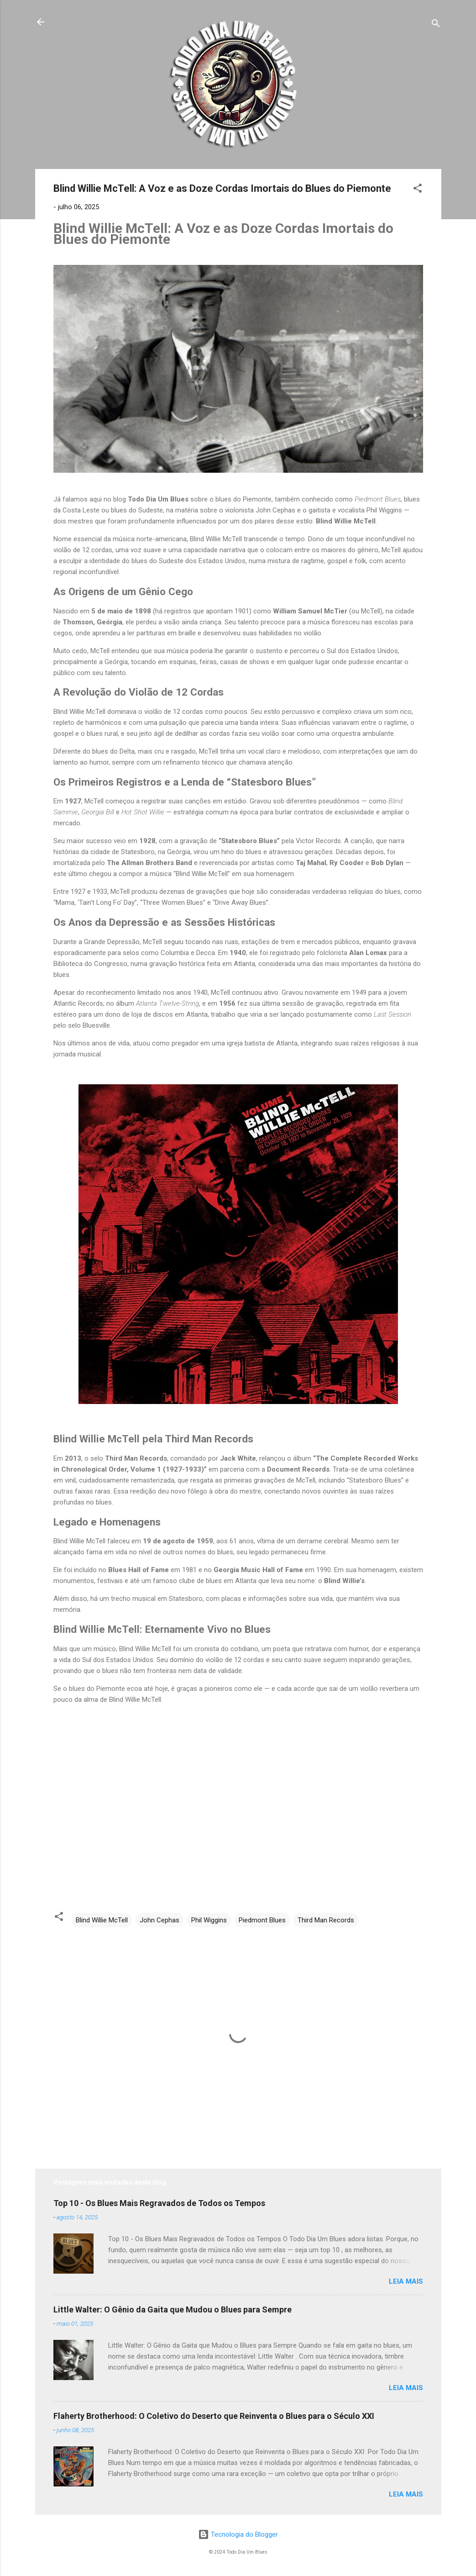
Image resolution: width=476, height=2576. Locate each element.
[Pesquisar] (435, 25)
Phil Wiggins (209, 1920)
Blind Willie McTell (102, 1920)
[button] (417, 190)
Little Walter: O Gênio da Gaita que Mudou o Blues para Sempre (172, 2309)
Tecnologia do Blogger (238, 2534)
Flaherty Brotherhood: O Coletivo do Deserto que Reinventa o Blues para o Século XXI (213, 2416)
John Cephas (159, 1920)
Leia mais (406, 2281)
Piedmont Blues (262, 1920)
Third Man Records (326, 1920)
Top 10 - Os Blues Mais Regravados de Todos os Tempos (159, 2203)
